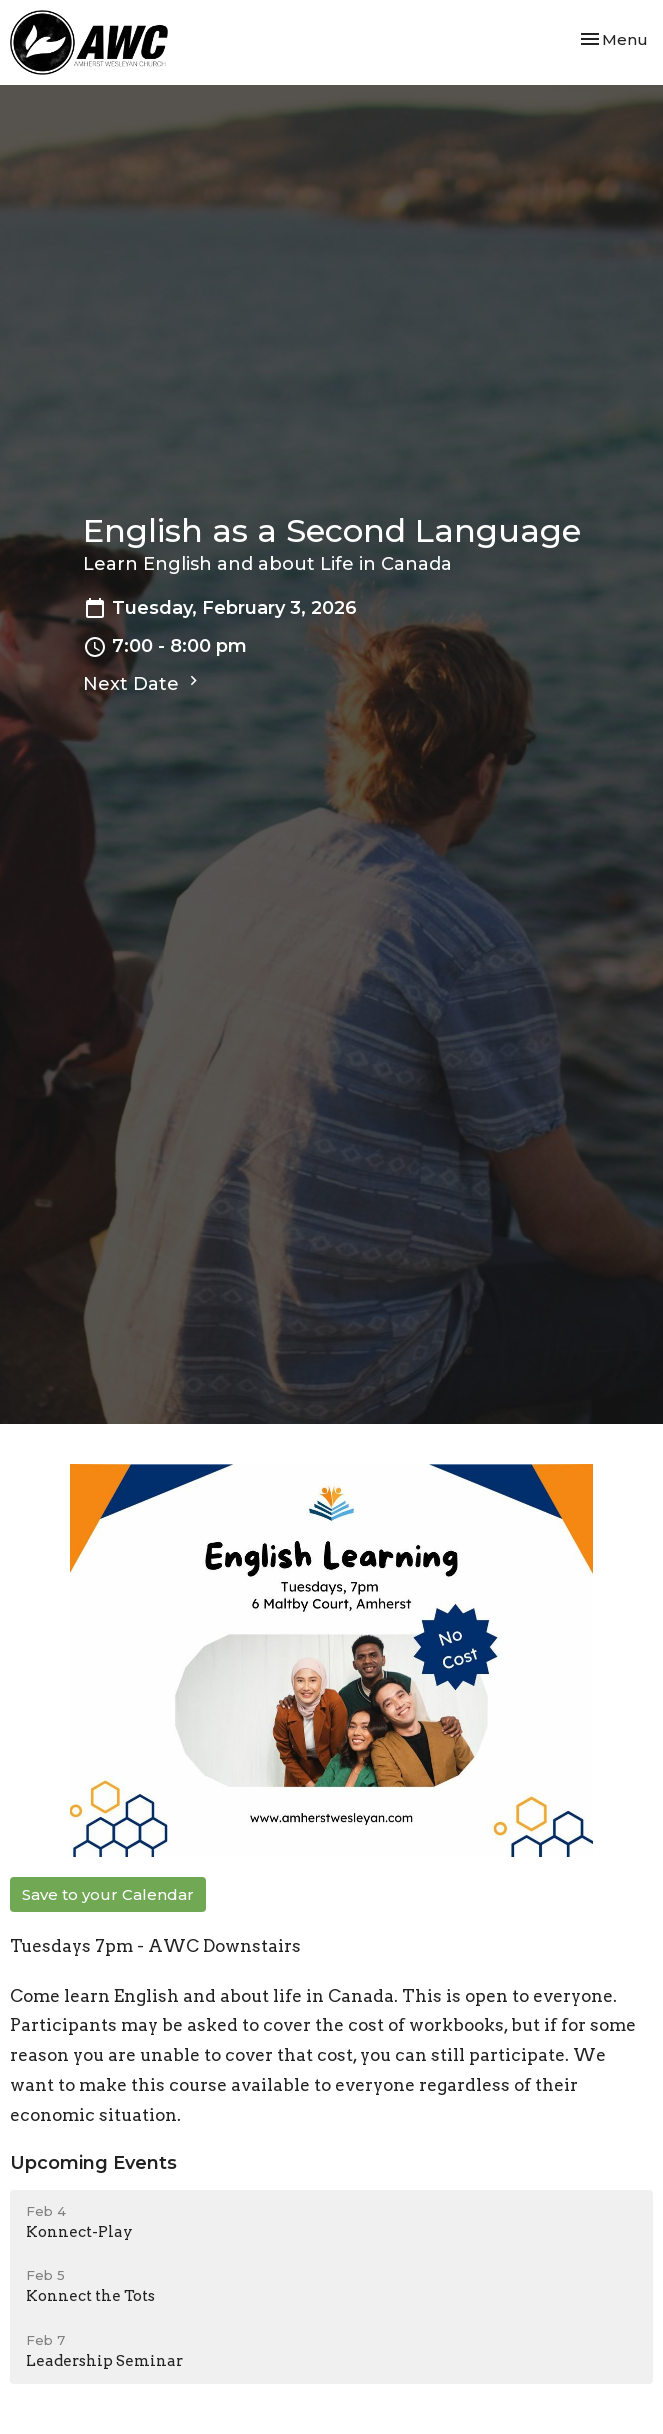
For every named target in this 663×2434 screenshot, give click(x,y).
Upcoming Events (93, 2163)
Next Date (143, 683)
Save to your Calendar (108, 1894)
